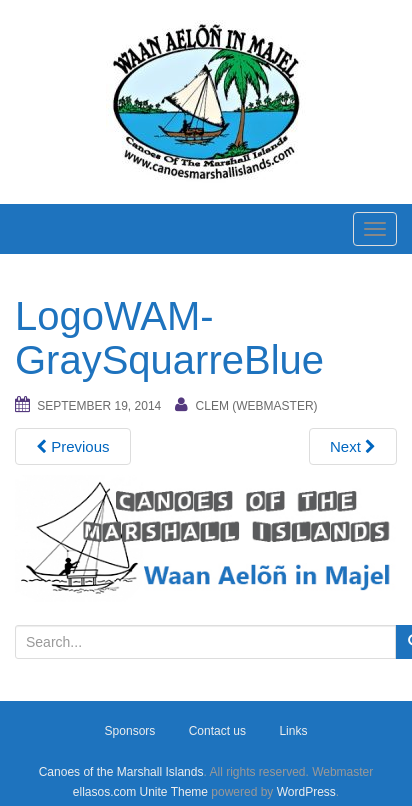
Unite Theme (174, 792)
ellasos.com (104, 792)
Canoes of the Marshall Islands (121, 772)
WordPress (306, 792)
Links (293, 731)
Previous (73, 446)
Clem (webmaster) (257, 406)
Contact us (217, 731)
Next (353, 446)
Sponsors (130, 731)
